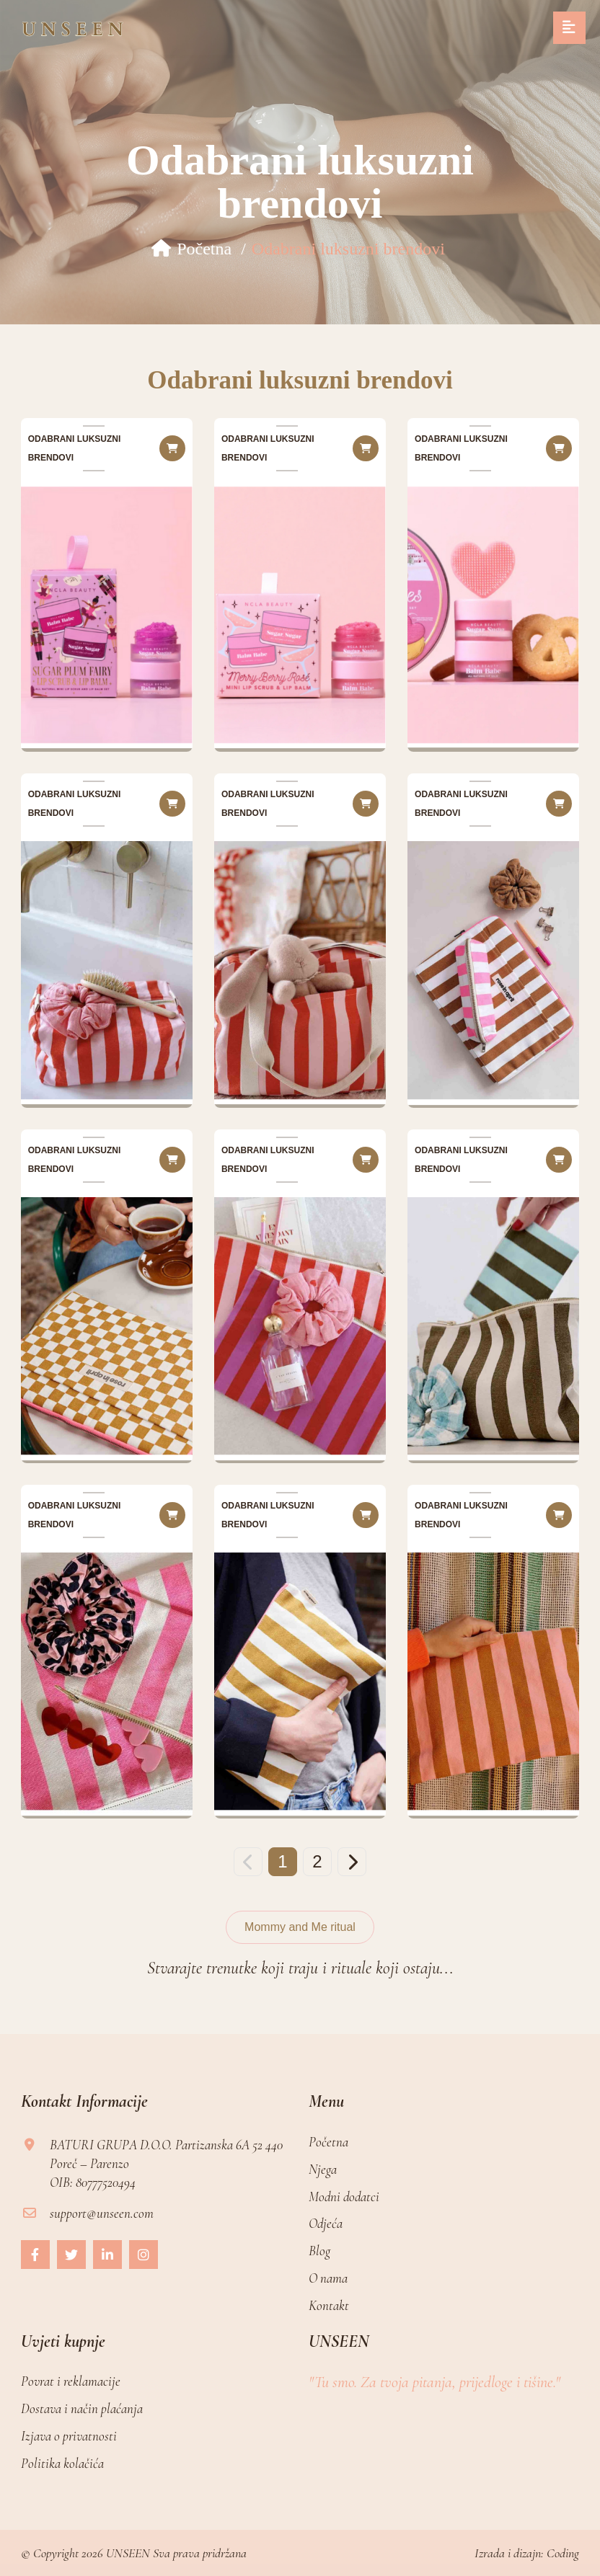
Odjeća (326, 2223)
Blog (319, 2250)
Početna (191, 248)
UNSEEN (128, 2553)
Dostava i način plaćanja (82, 2408)
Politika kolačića (62, 2463)
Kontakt (329, 2305)
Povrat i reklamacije (70, 2381)
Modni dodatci (344, 2196)
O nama (328, 2278)
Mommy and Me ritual (300, 1927)
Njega (323, 2169)
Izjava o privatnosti (69, 2436)
